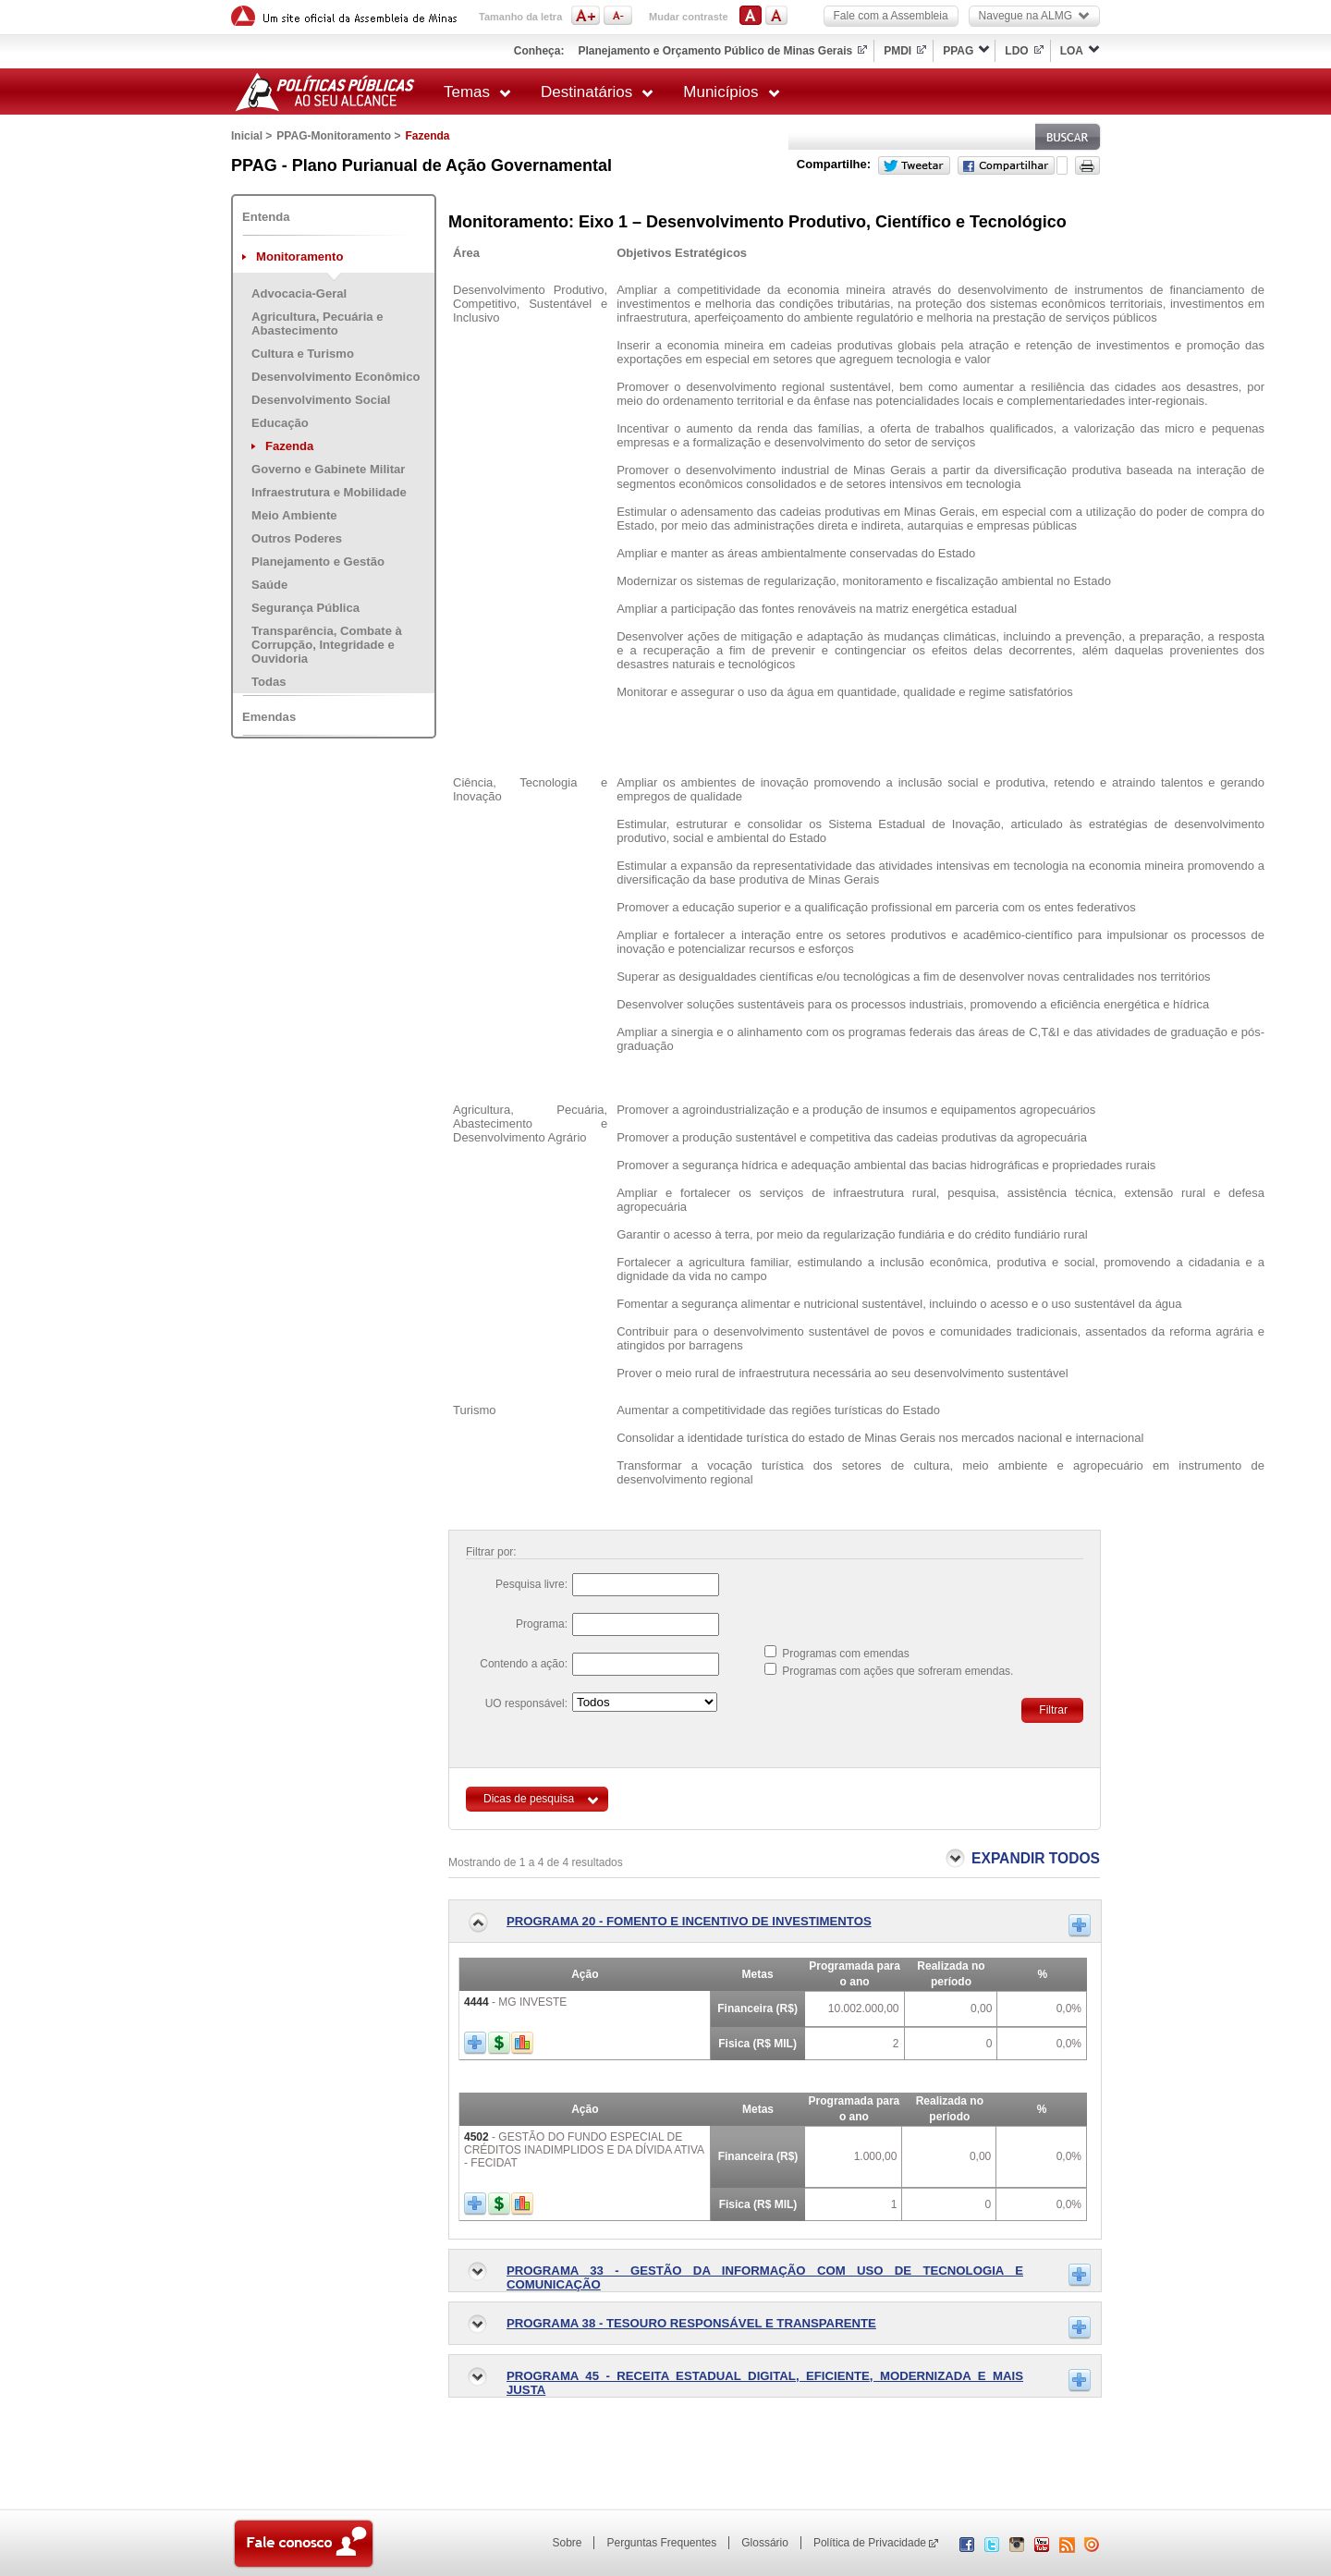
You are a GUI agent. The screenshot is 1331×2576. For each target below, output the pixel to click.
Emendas (269, 717)
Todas (269, 682)
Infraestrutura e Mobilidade (329, 492)
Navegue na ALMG (1034, 15)
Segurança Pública (305, 608)
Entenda (266, 217)
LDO (1016, 50)
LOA (1071, 50)
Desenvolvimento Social (320, 400)
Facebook (1006, 165)
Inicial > (251, 135)
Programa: (542, 1624)
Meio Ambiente (294, 515)
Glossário (764, 2542)
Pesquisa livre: (531, 1584)
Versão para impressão (1087, 165)
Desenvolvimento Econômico (335, 377)
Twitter (914, 165)
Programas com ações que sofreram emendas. (897, 1671)
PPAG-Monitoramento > (338, 135)
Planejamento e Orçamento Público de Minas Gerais (715, 50)
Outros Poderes (296, 538)
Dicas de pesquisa (528, 1798)
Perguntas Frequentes (661, 2542)
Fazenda (289, 446)
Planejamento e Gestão (318, 561)
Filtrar (1053, 1709)
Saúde (269, 585)
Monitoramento (299, 256)
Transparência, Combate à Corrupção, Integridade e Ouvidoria (326, 644)
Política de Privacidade (869, 2542)
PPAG (958, 50)
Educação (280, 423)
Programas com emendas (845, 1653)
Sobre (566, 2542)
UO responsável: (526, 1703)
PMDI (897, 50)
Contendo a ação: (524, 1663)
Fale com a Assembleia (891, 15)
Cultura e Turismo (302, 353)
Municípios (731, 92)
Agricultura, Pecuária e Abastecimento (317, 323)
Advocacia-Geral (299, 293)
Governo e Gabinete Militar (328, 469)
